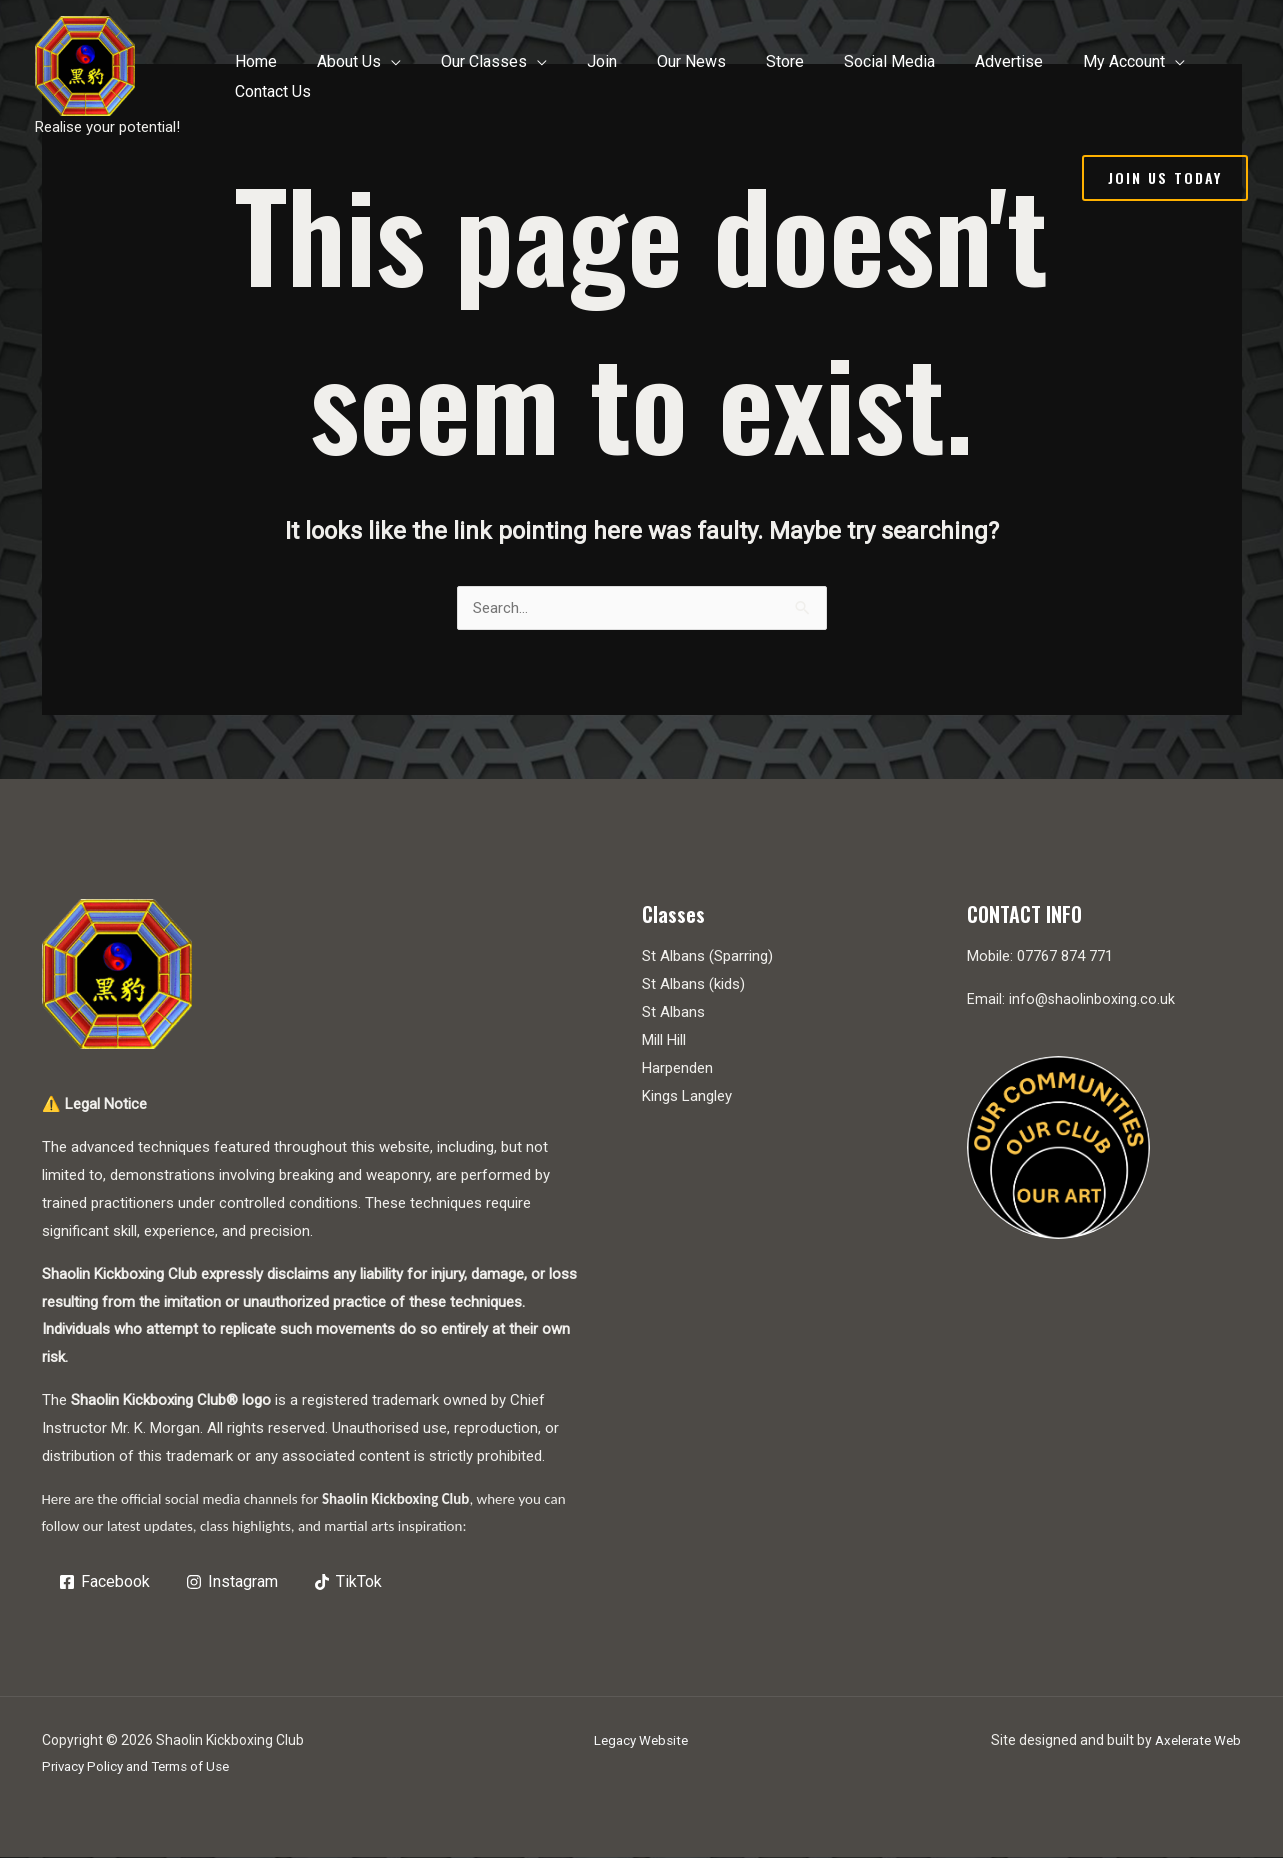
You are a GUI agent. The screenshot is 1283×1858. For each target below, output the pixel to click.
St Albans (673, 1013)
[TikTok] (350, 1583)
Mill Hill (664, 1041)
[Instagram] (233, 1583)
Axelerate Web (1194, 1741)
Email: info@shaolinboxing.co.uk (1072, 1000)
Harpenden (677, 1069)
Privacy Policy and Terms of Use (142, 1767)
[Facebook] (106, 1583)
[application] (456, 77)
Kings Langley (687, 1097)
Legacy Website (641, 1741)
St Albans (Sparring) (707, 957)
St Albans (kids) (693, 985)
